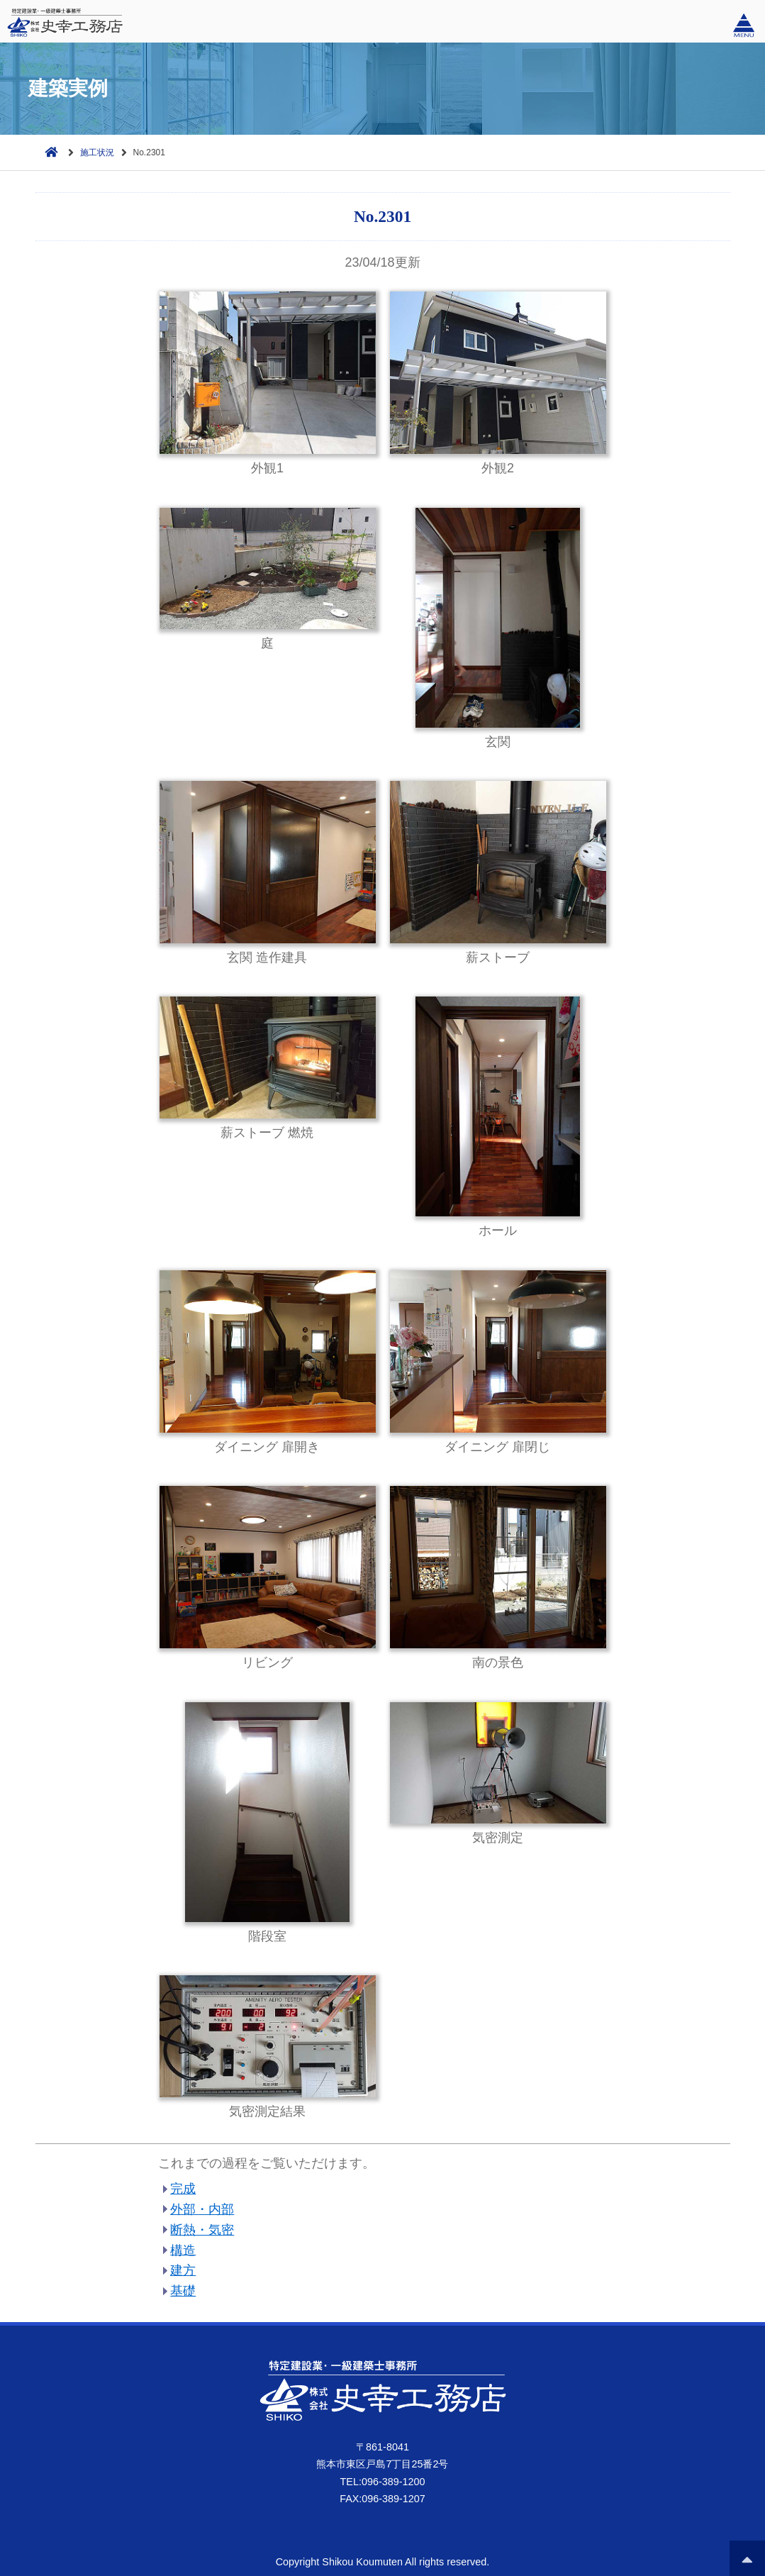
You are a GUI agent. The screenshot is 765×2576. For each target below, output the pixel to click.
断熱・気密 (202, 2230)
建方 (183, 2270)
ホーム (48, 150)
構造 (183, 2250)
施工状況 (97, 152)
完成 (183, 2189)
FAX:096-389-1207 (382, 2498)
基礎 (183, 2291)
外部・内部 (202, 2209)
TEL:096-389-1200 (382, 2481)
